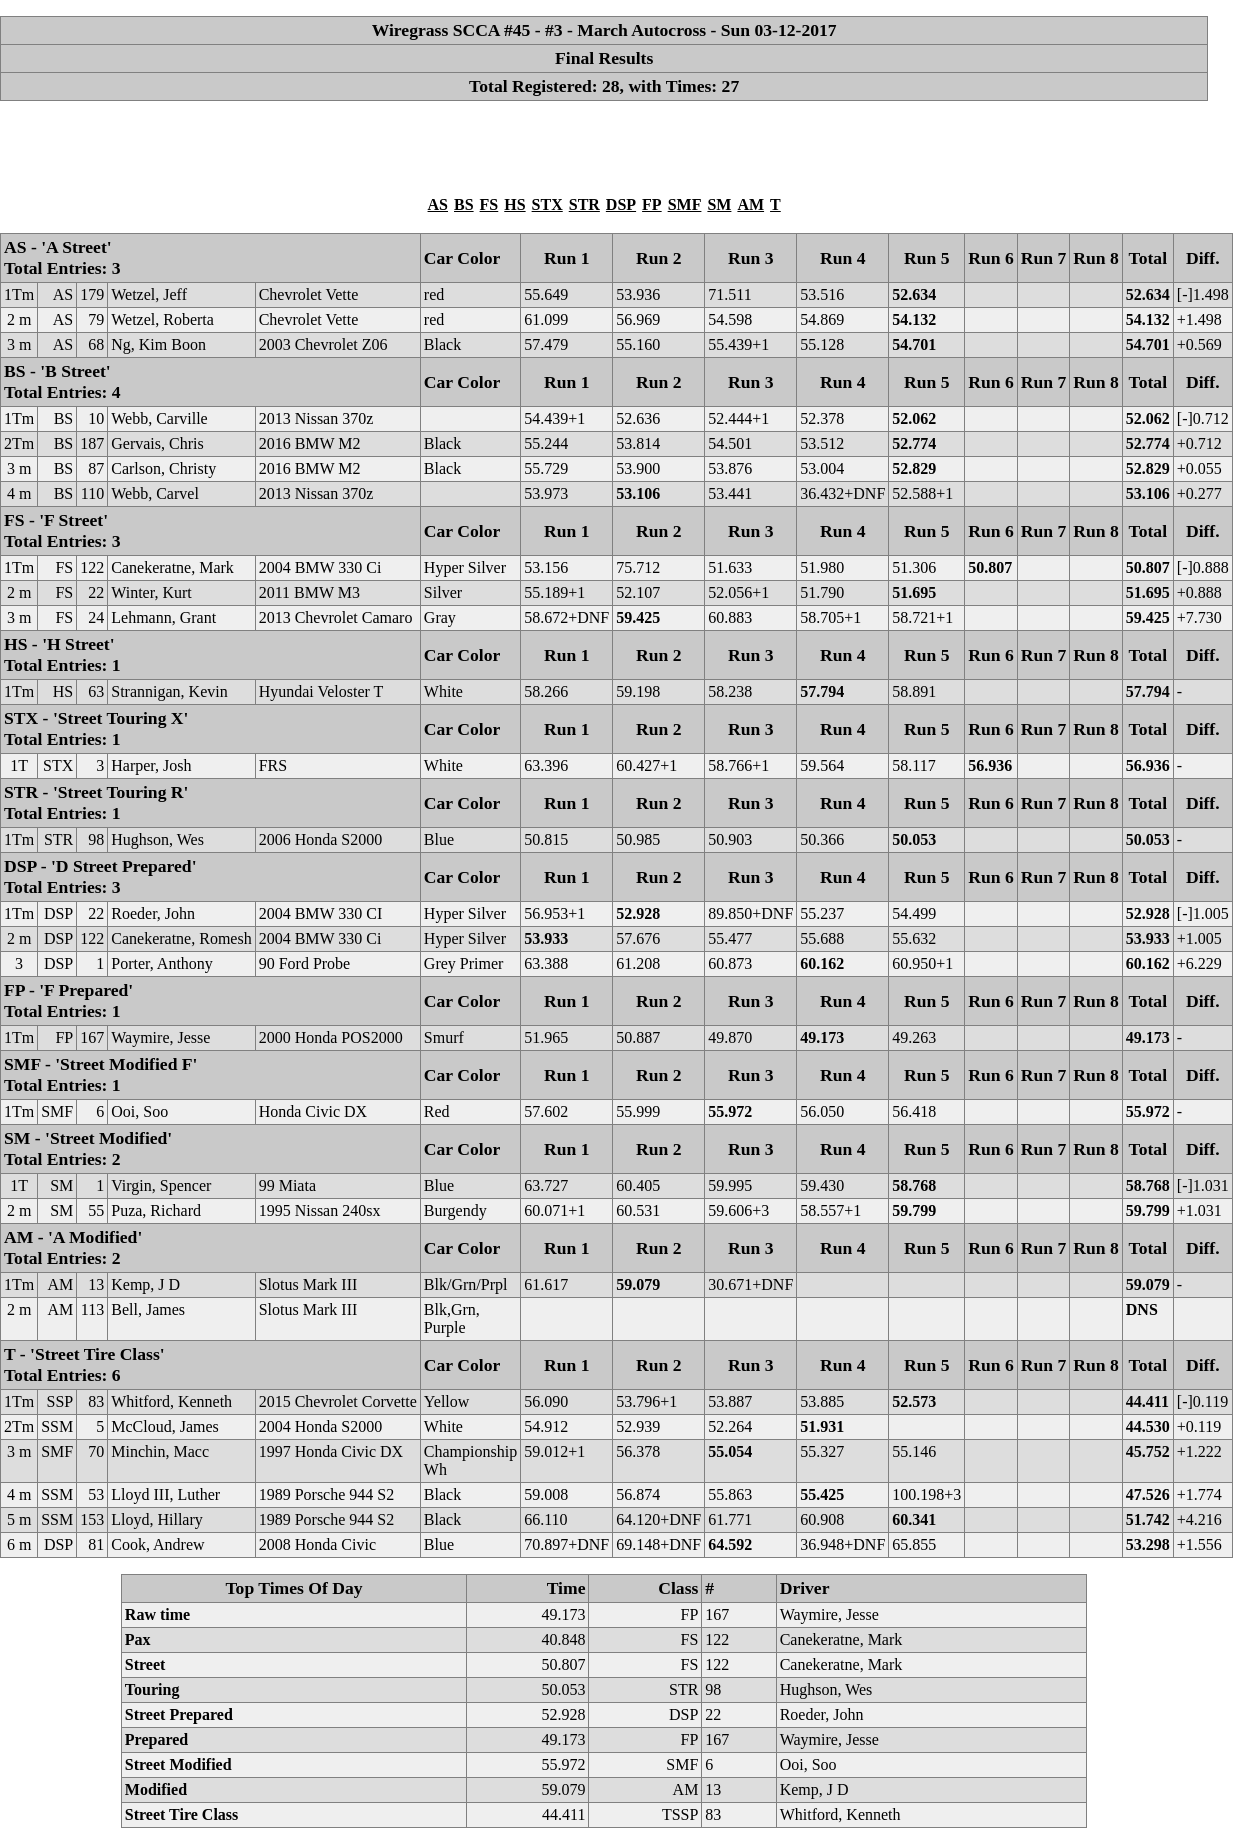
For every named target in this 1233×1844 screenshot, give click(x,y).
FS (489, 204)
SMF (685, 204)
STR (584, 204)
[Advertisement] (604, 147)
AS (438, 204)
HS (514, 204)
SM (719, 204)
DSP (621, 204)
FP (652, 204)
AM (750, 204)
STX (547, 204)
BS (464, 204)
